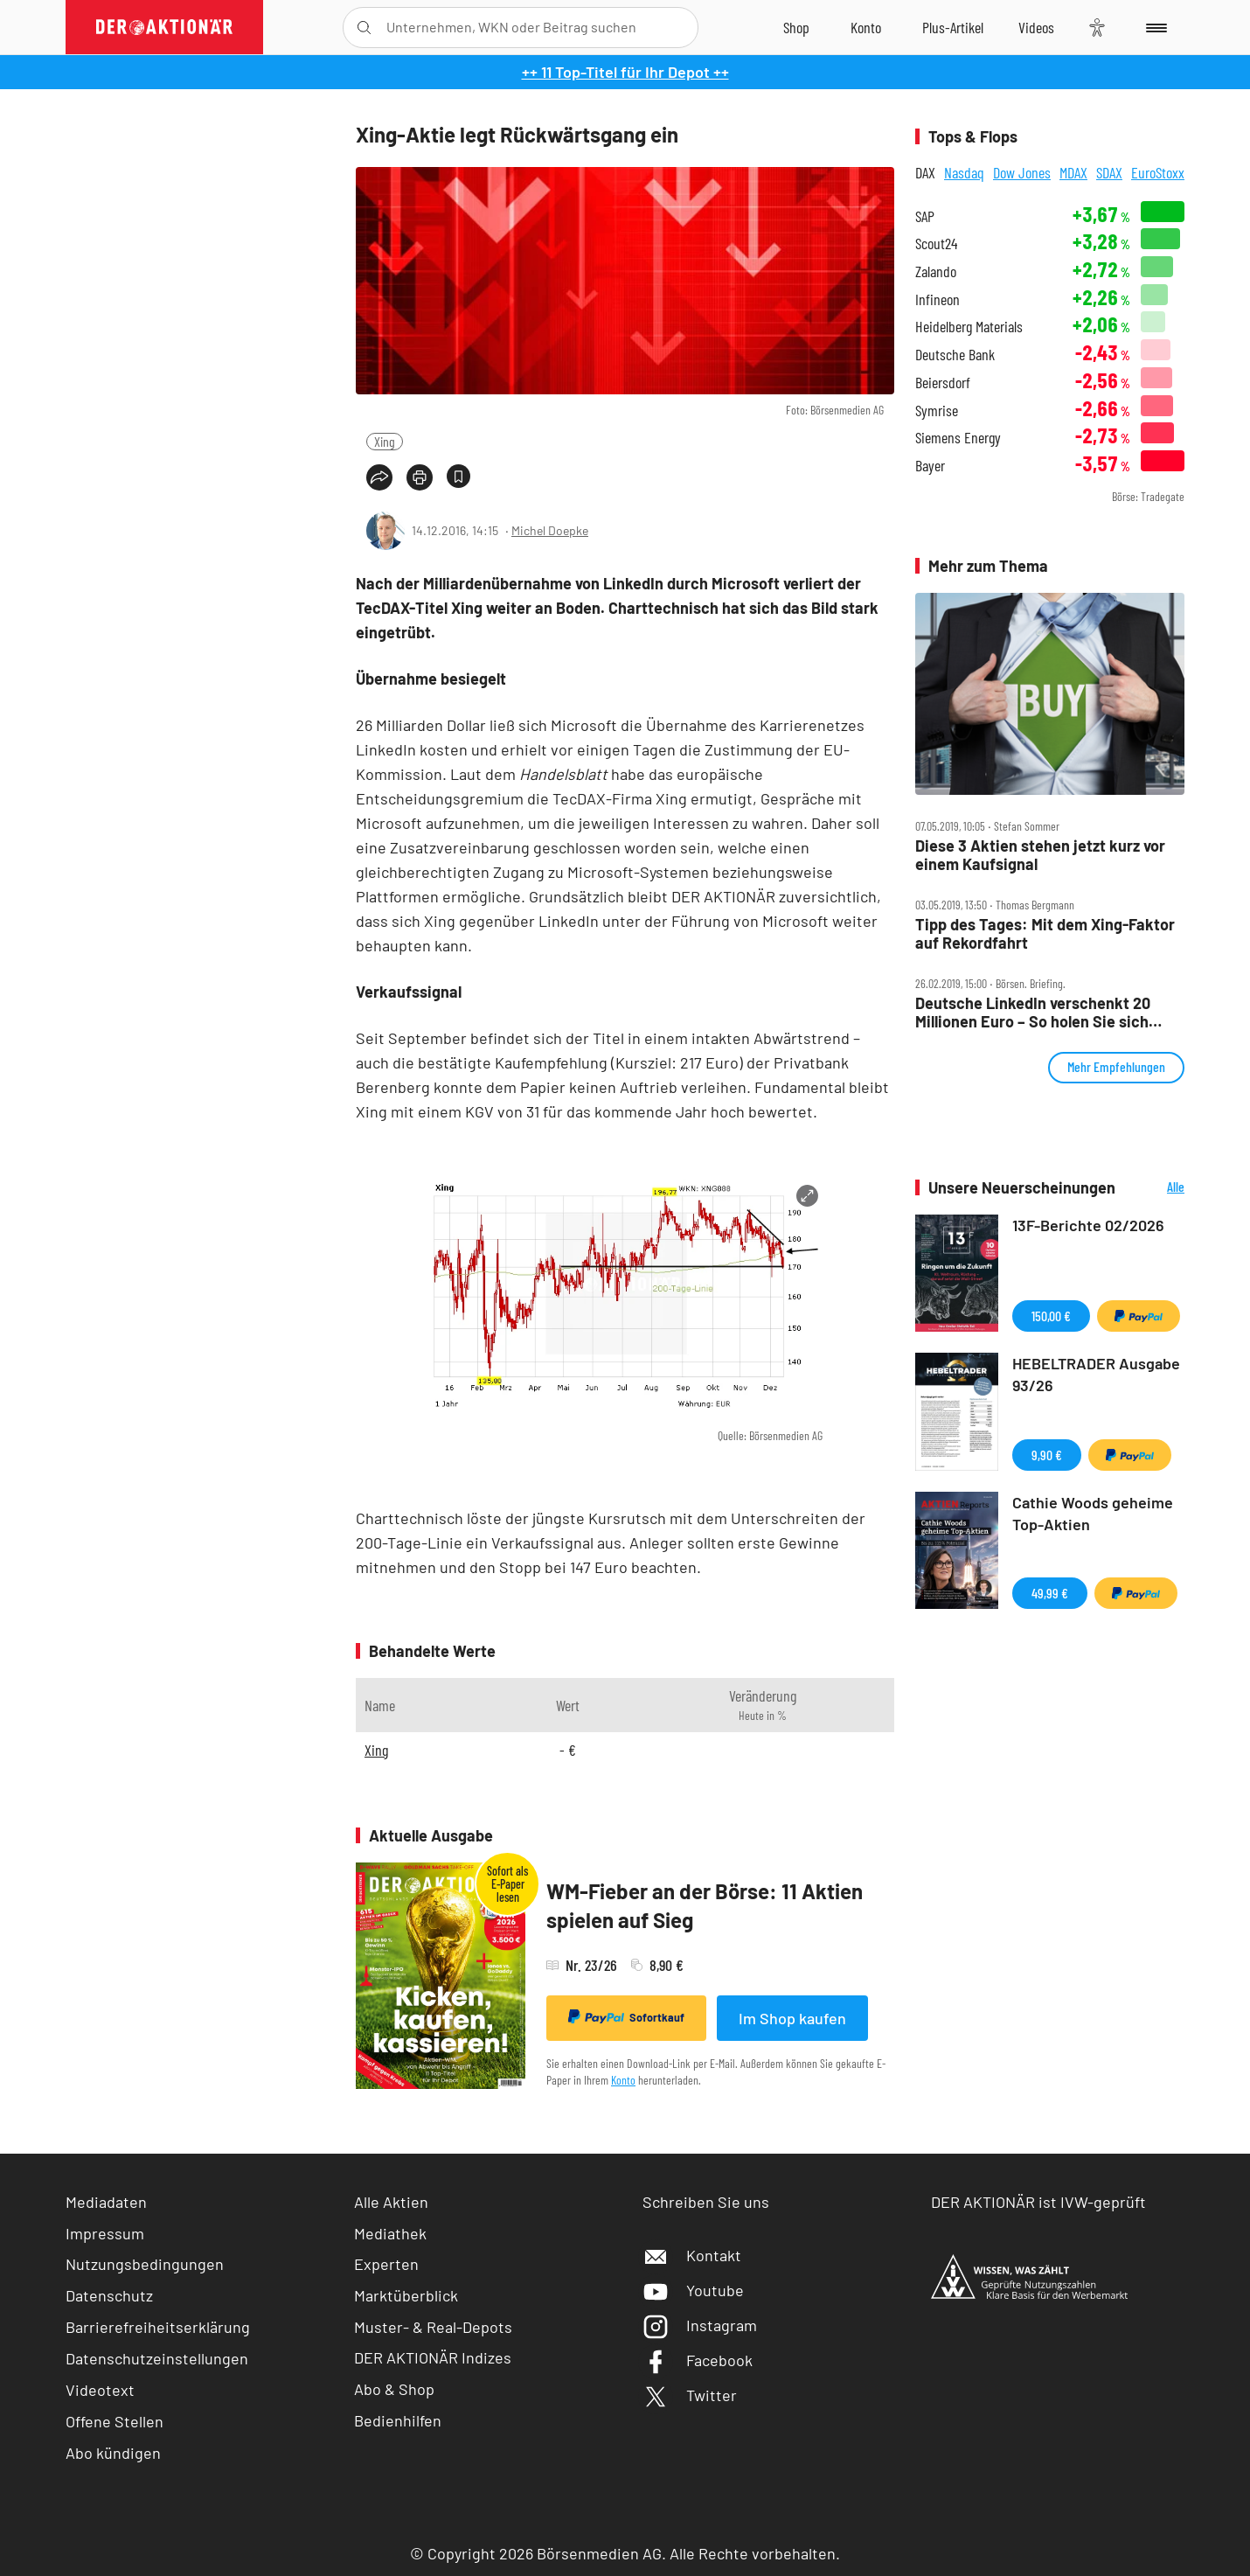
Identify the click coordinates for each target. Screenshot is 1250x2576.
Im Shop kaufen (792, 2018)
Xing (384, 441)
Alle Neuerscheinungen (1154, 1188)
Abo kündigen (113, 2452)
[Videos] (1036, 27)
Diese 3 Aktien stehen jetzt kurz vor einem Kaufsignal (1040, 855)
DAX (925, 172)
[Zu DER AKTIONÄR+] (953, 27)
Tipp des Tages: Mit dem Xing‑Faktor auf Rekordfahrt (1045, 933)
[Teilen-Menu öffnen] (379, 477)
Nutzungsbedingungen (145, 2263)
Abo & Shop (394, 2388)
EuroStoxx (1157, 172)
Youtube (693, 2290)
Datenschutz (109, 2295)
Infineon (937, 299)
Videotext (100, 2389)
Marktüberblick (406, 2295)
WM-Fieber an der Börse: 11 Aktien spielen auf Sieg (704, 1905)
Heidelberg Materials (969, 326)
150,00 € (1051, 1315)
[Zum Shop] (796, 27)
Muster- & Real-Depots (433, 2326)
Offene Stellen (114, 2421)
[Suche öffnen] (364, 27)
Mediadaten (106, 2201)
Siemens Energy (958, 437)
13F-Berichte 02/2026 (1088, 1225)
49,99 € (1049, 1592)
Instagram (699, 2325)
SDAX (1109, 172)
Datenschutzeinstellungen (157, 2358)
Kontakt (691, 2255)
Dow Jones (1022, 172)
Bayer (930, 465)
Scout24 (936, 243)
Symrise (936, 410)
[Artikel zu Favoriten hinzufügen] (458, 476)
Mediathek (390, 2233)
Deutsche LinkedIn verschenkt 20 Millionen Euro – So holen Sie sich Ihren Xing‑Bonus (1032, 1012)
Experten (386, 2263)
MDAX (1073, 172)
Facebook (697, 2360)
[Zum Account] (866, 27)
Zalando (935, 271)
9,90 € (1046, 1454)
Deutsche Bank (955, 354)
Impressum (105, 2233)
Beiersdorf (942, 382)
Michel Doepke (549, 530)
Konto (623, 2079)
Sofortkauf (626, 2017)
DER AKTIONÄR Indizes (432, 2357)
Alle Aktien (391, 2201)
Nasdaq (964, 172)
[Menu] (1153, 27)
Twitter (689, 2395)
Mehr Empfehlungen (1116, 1066)
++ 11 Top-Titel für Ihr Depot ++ (625, 71)
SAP (924, 216)
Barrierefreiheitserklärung (158, 2326)
